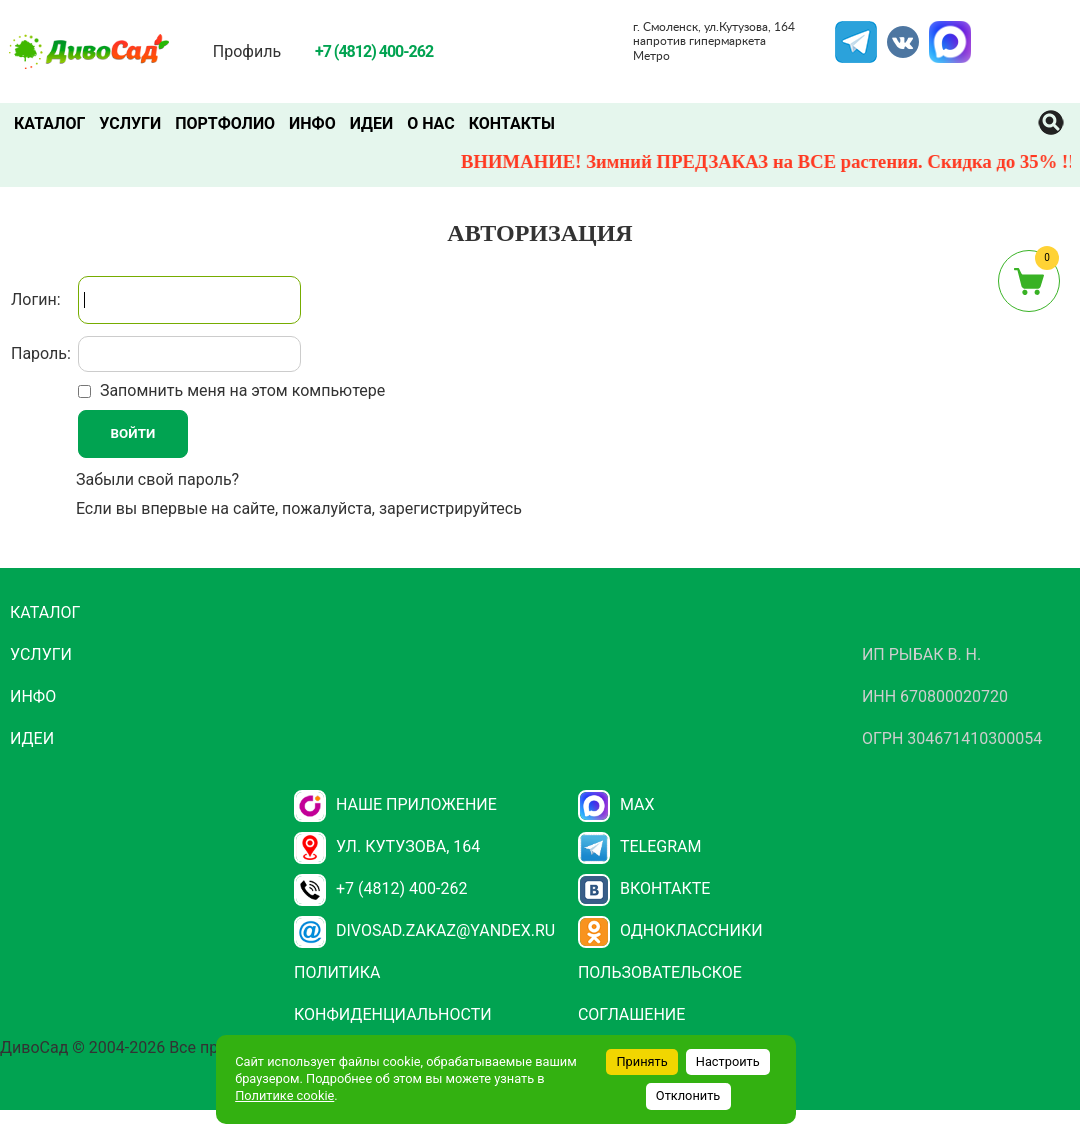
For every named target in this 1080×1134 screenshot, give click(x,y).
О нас (431, 123)
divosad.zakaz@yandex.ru (424, 930)
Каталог (49, 123)
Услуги (130, 123)
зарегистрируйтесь (450, 508)
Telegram (856, 33)
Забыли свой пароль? (157, 479)
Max (616, 804)
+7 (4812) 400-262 (380, 888)
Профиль (247, 51)
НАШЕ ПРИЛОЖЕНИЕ (395, 804)
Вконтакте (644, 888)
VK (893, 33)
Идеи (371, 123)
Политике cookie (284, 1095)
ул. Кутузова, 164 (387, 846)
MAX (947, 33)
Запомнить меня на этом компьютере (240, 390)
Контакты (512, 123)
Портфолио (225, 123)
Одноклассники (670, 930)
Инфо (312, 123)
